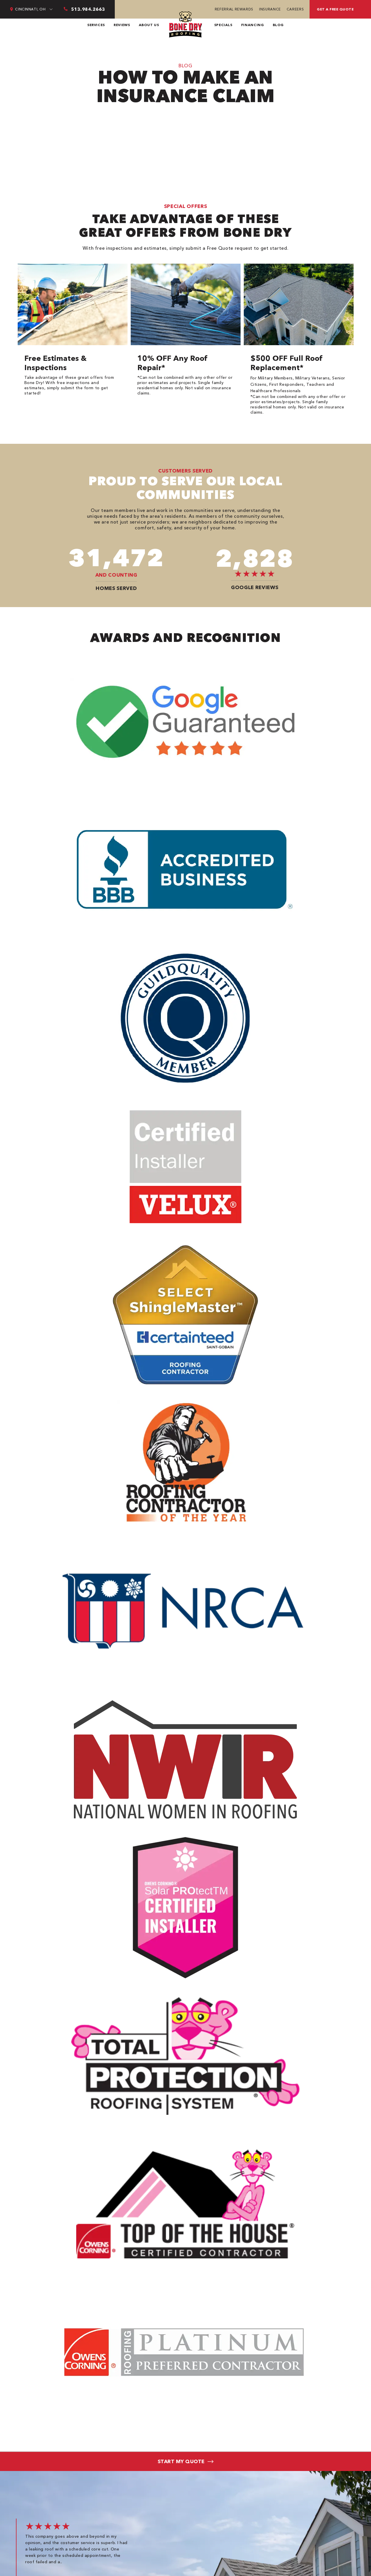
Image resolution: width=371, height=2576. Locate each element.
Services (96, 25)
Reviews (122, 25)
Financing (252, 25)
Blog (278, 25)
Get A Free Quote (335, 9)
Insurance (270, 9)
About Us (149, 25)
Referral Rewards (234, 9)
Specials (223, 25)
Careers (295, 9)
